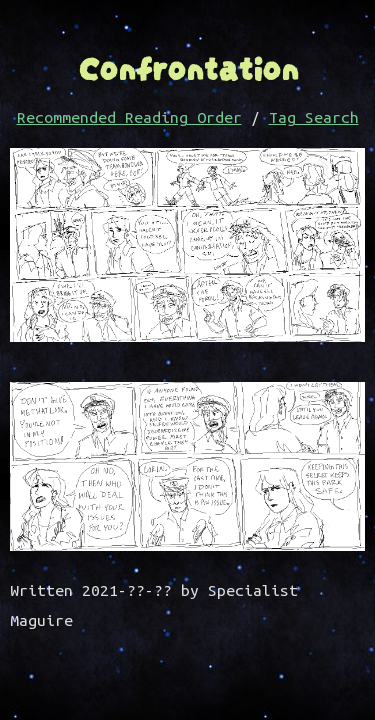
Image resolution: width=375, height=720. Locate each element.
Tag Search (314, 117)
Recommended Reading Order (129, 117)
